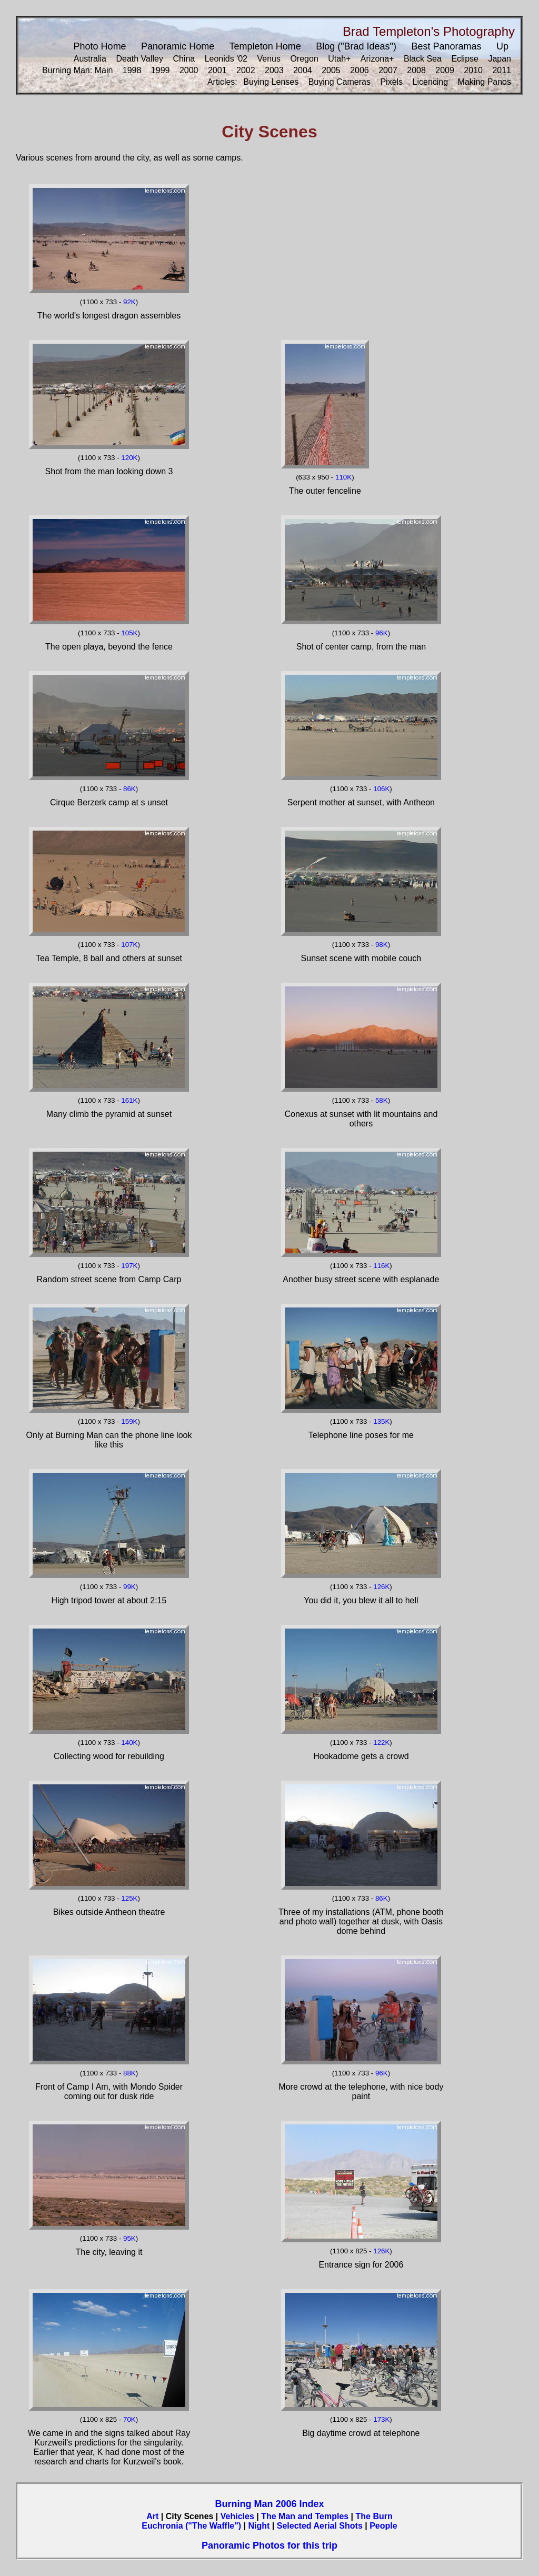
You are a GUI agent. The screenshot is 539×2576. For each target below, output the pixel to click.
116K (381, 1266)
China (184, 58)
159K (129, 1421)
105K (129, 633)
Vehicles (237, 2516)
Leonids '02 (226, 58)
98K (381, 944)
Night (259, 2525)
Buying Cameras (339, 81)
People (383, 2525)
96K (381, 633)
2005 (331, 70)
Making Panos (484, 81)
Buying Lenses (270, 81)
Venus (268, 58)
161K (129, 1100)
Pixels (391, 81)
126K (381, 1587)
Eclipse (464, 58)
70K (129, 2419)
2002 (245, 70)
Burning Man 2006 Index (269, 2504)
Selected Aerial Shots (320, 2525)
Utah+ (339, 58)
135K (381, 1421)
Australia (90, 58)
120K (129, 458)
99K (129, 1587)
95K (129, 2238)
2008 (416, 70)
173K (381, 2419)
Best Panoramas (446, 46)
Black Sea (423, 58)
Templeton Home (265, 46)
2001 (217, 70)
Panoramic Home (177, 46)
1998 (132, 70)
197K (129, 1266)
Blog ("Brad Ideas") (356, 46)
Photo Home (100, 46)
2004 (302, 70)
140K (129, 1742)
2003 (274, 70)
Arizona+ (377, 58)
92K (129, 302)
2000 (188, 70)
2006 (359, 70)
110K (343, 477)
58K (381, 1100)
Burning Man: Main (77, 70)
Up (502, 46)
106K (381, 789)
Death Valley (139, 58)
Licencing (430, 81)
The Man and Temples (304, 2516)
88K (129, 2073)
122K (381, 1742)
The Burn (374, 2516)
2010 (473, 70)
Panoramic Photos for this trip (269, 2545)
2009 (444, 70)
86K (129, 789)
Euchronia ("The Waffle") (191, 2525)
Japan (499, 58)
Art (152, 2516)
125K (129, 1898)
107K (129, 944)
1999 (160, 70)
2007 (387, 70)
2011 (501, 70)
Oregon (304, 58)
